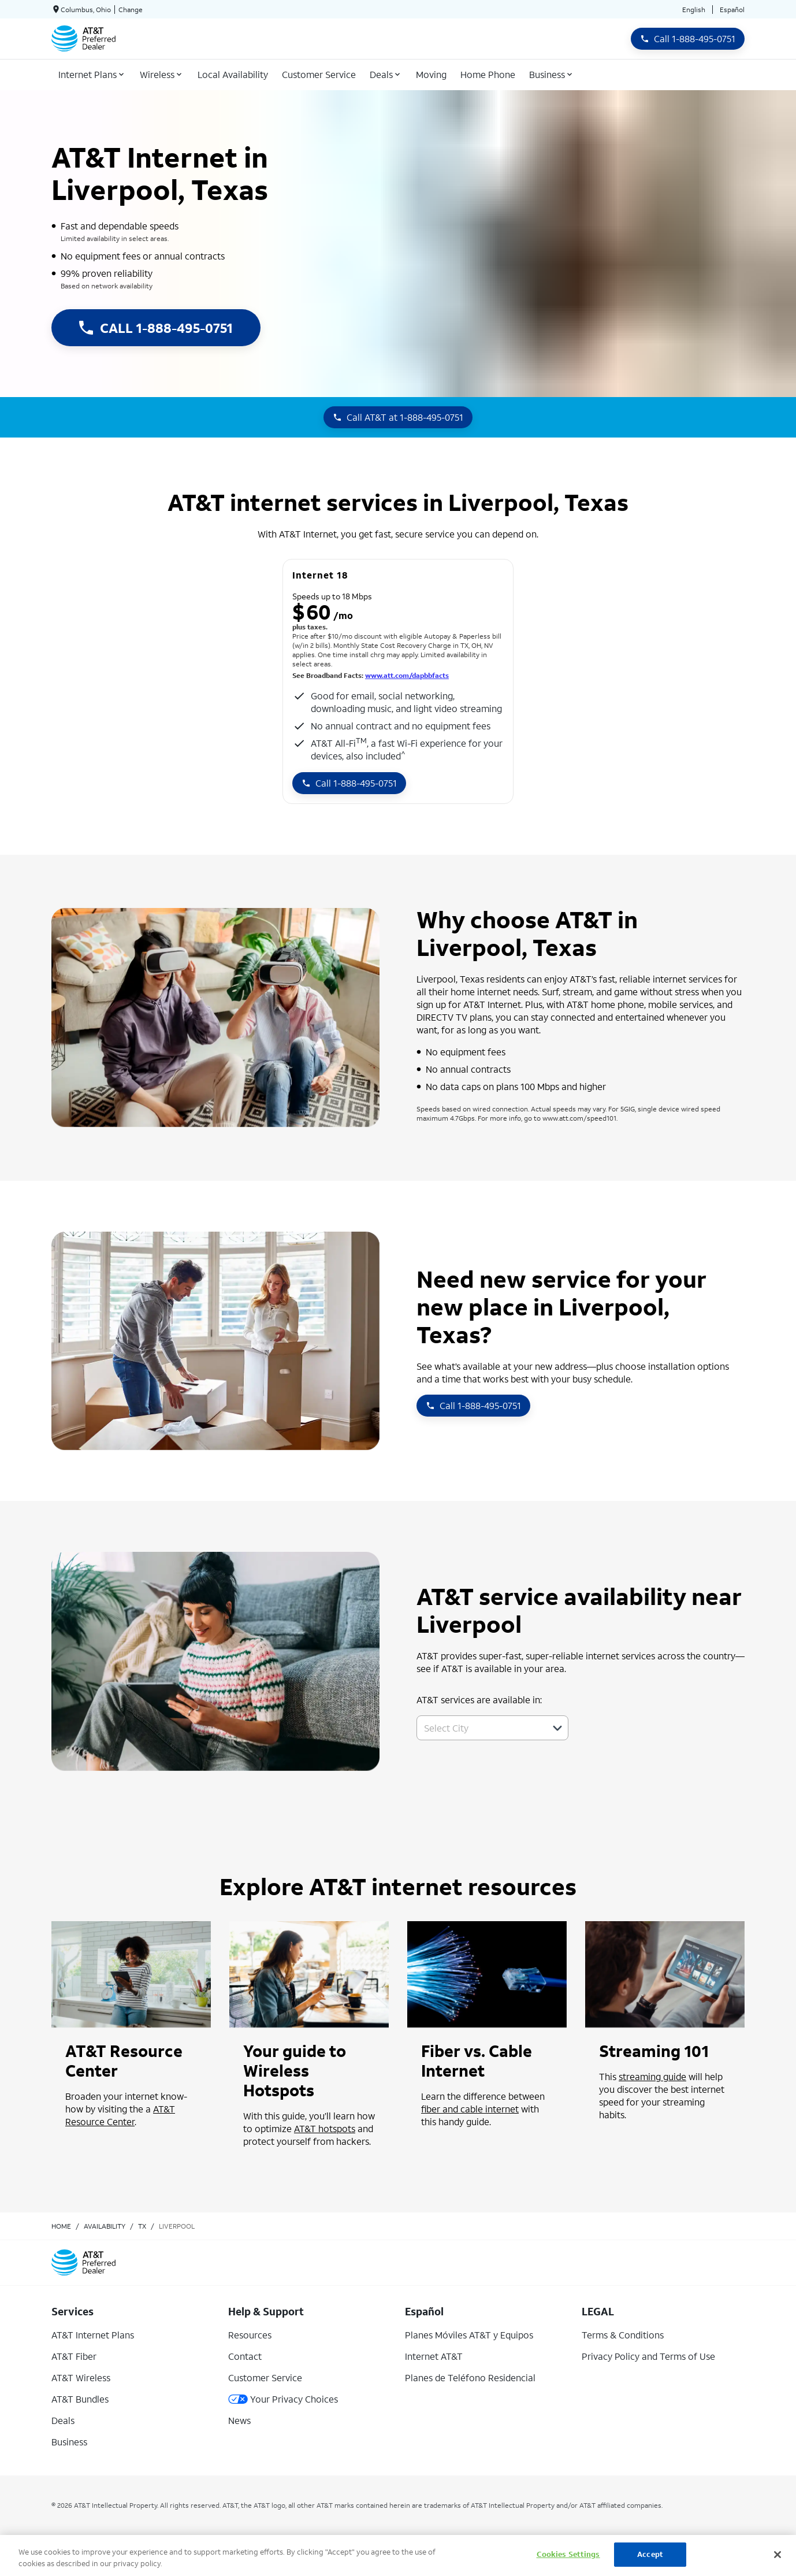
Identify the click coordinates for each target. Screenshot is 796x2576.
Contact (245, 2356)
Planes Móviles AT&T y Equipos (469, 2335)
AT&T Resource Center (120, 2115)
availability (104, 2226)
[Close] (777, 2554)
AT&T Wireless (80, 2377)
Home (61, 2226)
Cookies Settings (568, 2554)
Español (732, 9)
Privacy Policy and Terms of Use (648, 2356)
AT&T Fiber (73, 2356)
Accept (650, 2554)
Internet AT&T (434, 2356)
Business (69, 2442)
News (239, 2420)
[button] (557, 1728)
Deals (63, 2420)
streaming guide (652, 2076)
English (693, 9)
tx (142, 2226)
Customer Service (265, 2377)
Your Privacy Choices (283, 2399)
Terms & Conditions (623, 2335)
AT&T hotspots (324, 2128)
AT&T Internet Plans (92, 2335)
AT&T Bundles (80, 2399)
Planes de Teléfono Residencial (470, 2377)
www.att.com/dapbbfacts (407, 675)
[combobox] (479, 1728)
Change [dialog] (130, 9)
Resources (249, 2335)
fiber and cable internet (470, 2109)
